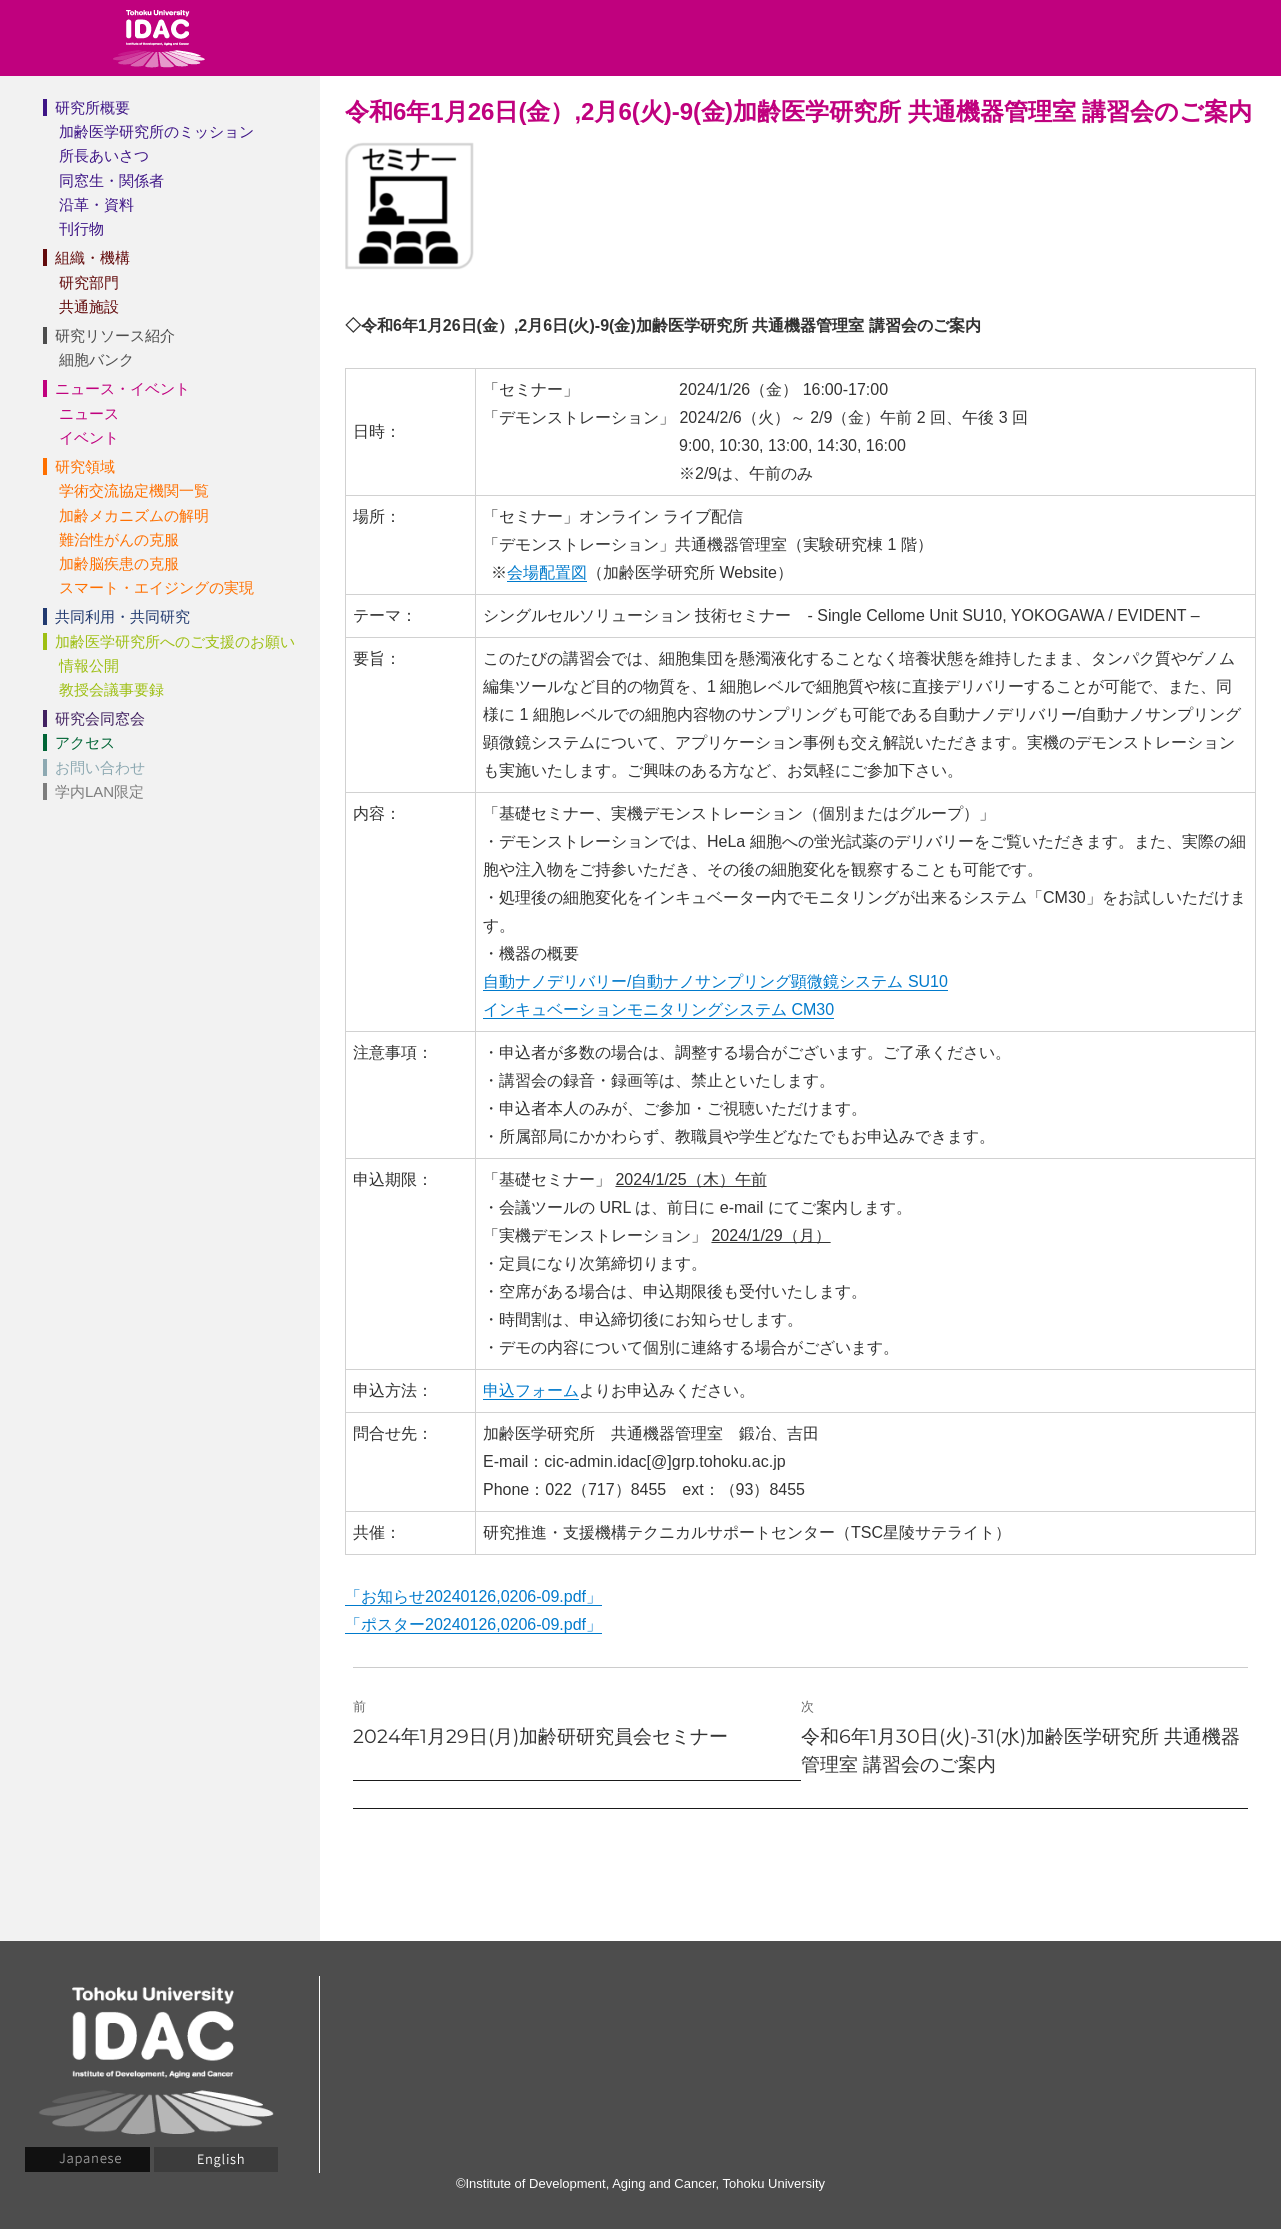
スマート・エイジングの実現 (156, 587)
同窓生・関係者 (111, 180)
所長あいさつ (104, 155)
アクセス (85, 742)
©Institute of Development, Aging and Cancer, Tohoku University (640, 2183)
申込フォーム (531, 1390)
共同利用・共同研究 (122, 616)
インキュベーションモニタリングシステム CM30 (658, 1009)
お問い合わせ (100, 767)
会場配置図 (547, 572)
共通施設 (89, 306)
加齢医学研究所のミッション (156, 131)
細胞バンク (96, 359)
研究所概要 (92, 107)
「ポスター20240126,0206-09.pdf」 (473, 1624)
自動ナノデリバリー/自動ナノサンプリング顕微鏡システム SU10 (715, 981)
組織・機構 (92, 257)
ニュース (89, 413)
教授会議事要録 (111, 689)
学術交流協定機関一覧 (134, 490)
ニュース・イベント (122, 388)
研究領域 (85, 466)
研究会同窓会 (100, 718)
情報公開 (89, 665)
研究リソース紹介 (115, 335)
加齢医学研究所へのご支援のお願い (175, 641)
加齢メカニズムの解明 (134, 515)
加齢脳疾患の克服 (119, 563)
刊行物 (81, 228)
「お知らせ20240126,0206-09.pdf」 (473, 1596)
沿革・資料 (96, 204)
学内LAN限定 (99, 791)
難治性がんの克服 (119, 539)
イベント (89, 437)
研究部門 (89, 282)
